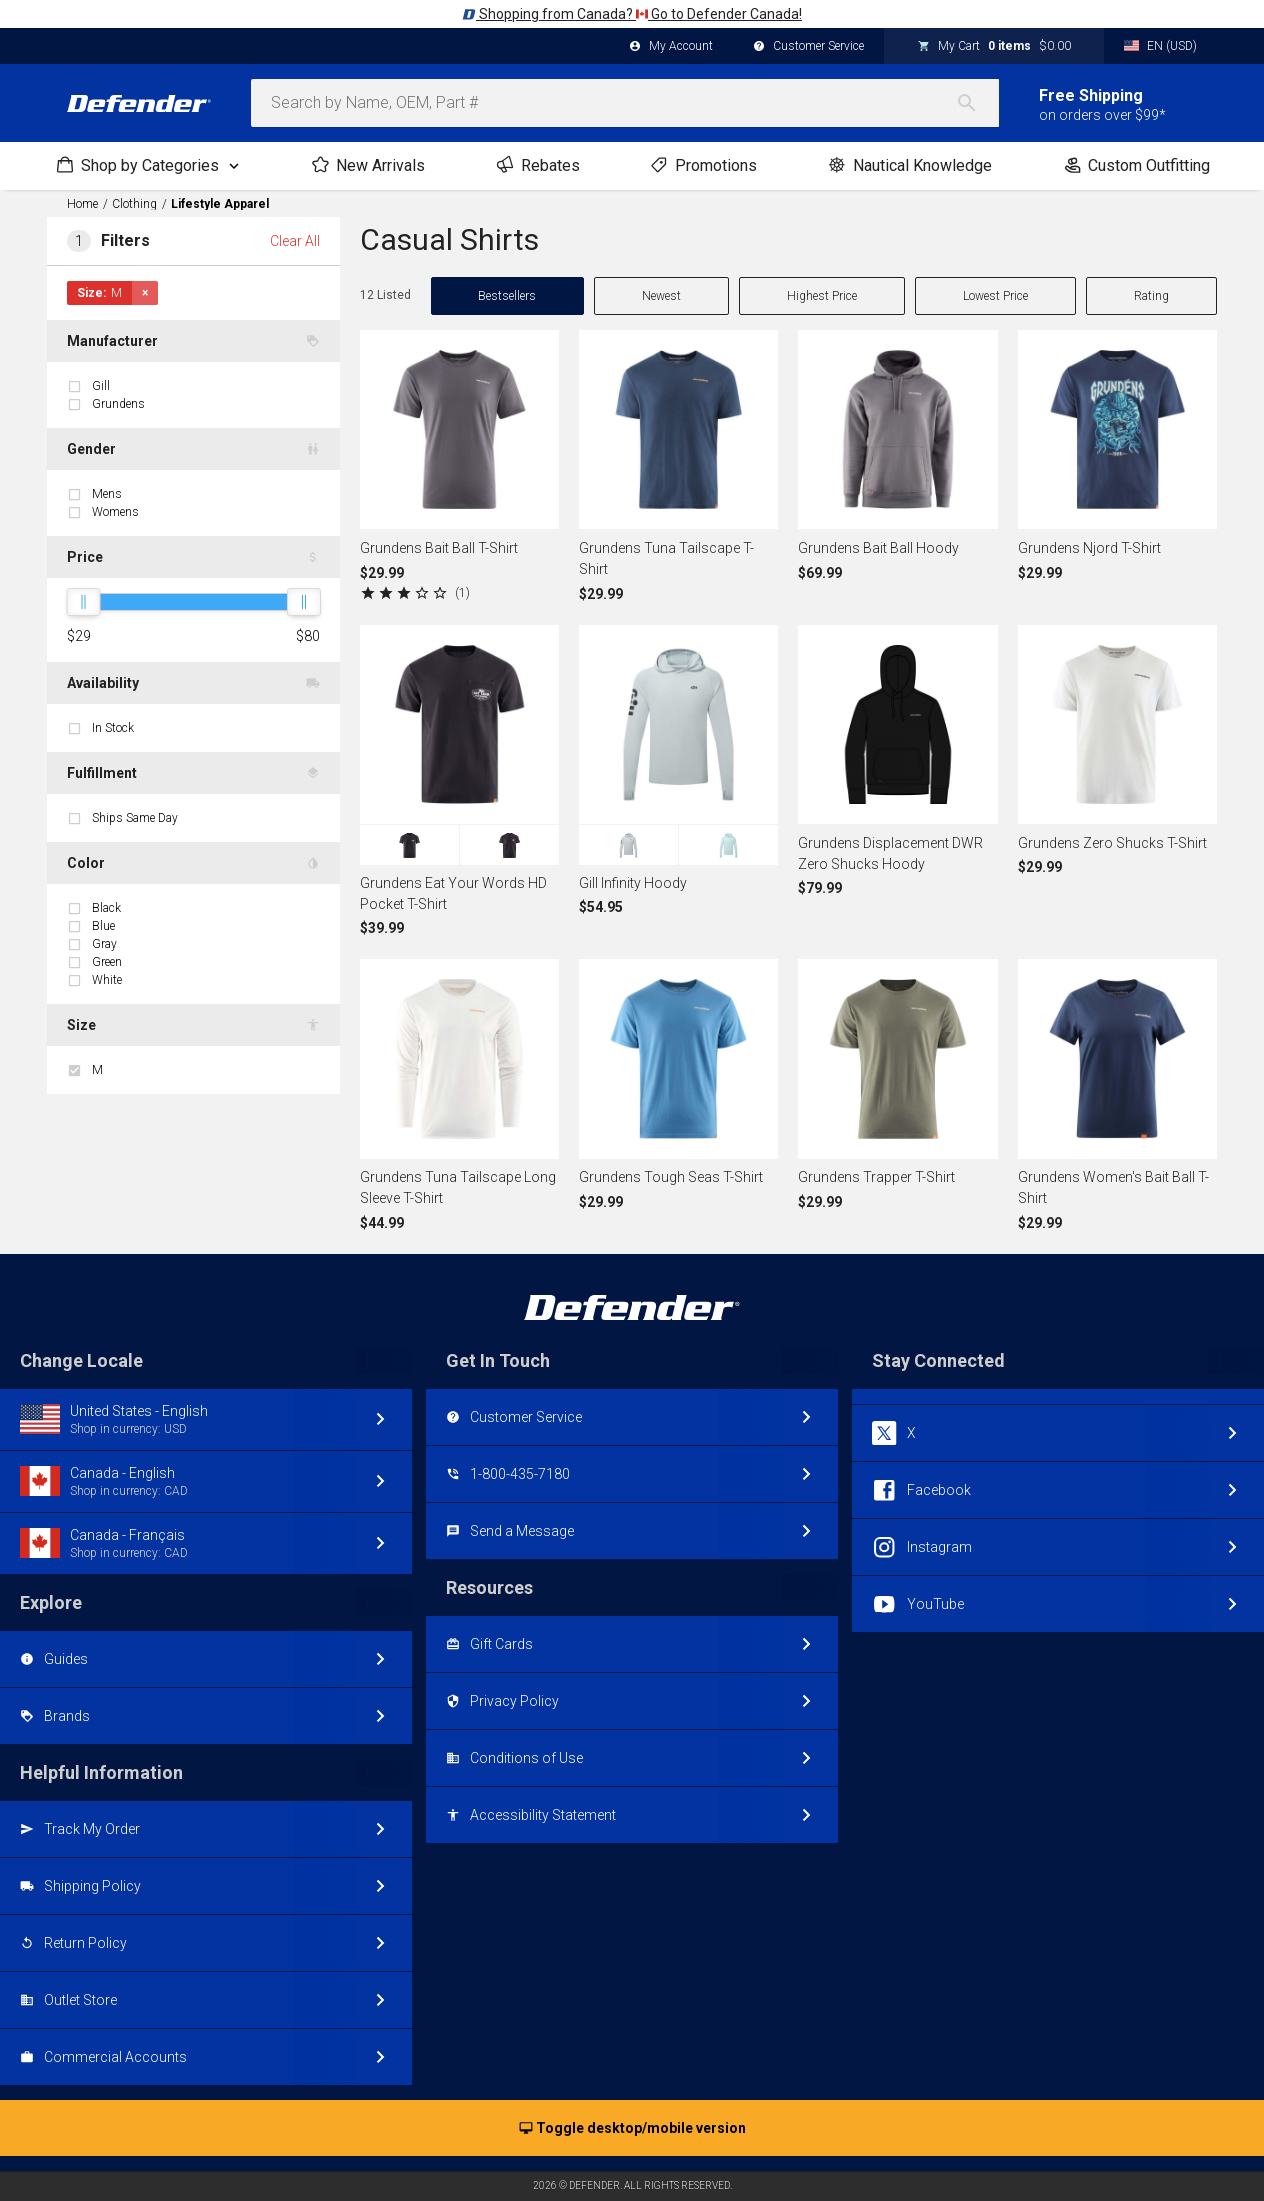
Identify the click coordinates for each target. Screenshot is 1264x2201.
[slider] (83, 602)
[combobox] (625, 103)
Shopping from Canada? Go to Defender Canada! (632, 14)
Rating (1151, 296)
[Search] (977, 103)
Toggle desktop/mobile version (632, 2129)
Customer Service (808, 47)
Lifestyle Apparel (220, 204)
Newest (661, 296)
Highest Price (822, 296)
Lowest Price (995, 296)
